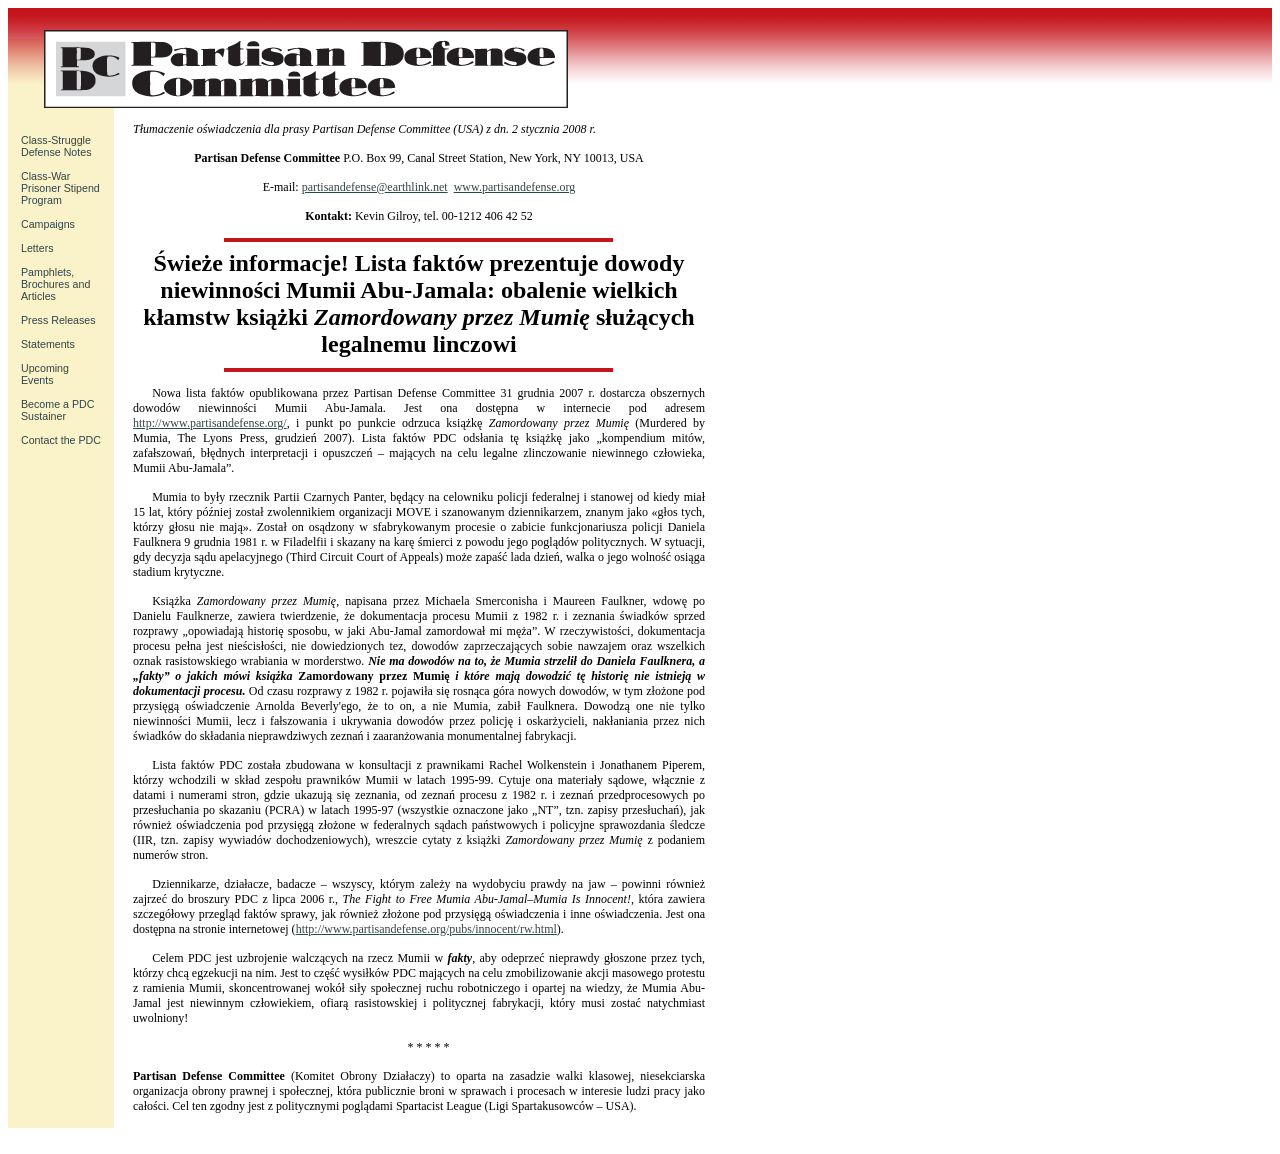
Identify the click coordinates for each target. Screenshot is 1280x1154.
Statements (48, 344)
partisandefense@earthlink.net (375, 187)
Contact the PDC (61, 440)
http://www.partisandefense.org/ (210, 423)
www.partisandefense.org (515, 187)
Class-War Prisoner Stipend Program (60, 188)
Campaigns (48, 224)
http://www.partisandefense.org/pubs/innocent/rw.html (426, 929)
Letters (37, 248)
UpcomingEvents (45, 374)
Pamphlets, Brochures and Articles (55, 284)
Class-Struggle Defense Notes (56, 146)
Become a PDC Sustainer (57, 410)
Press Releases (58, 320)
